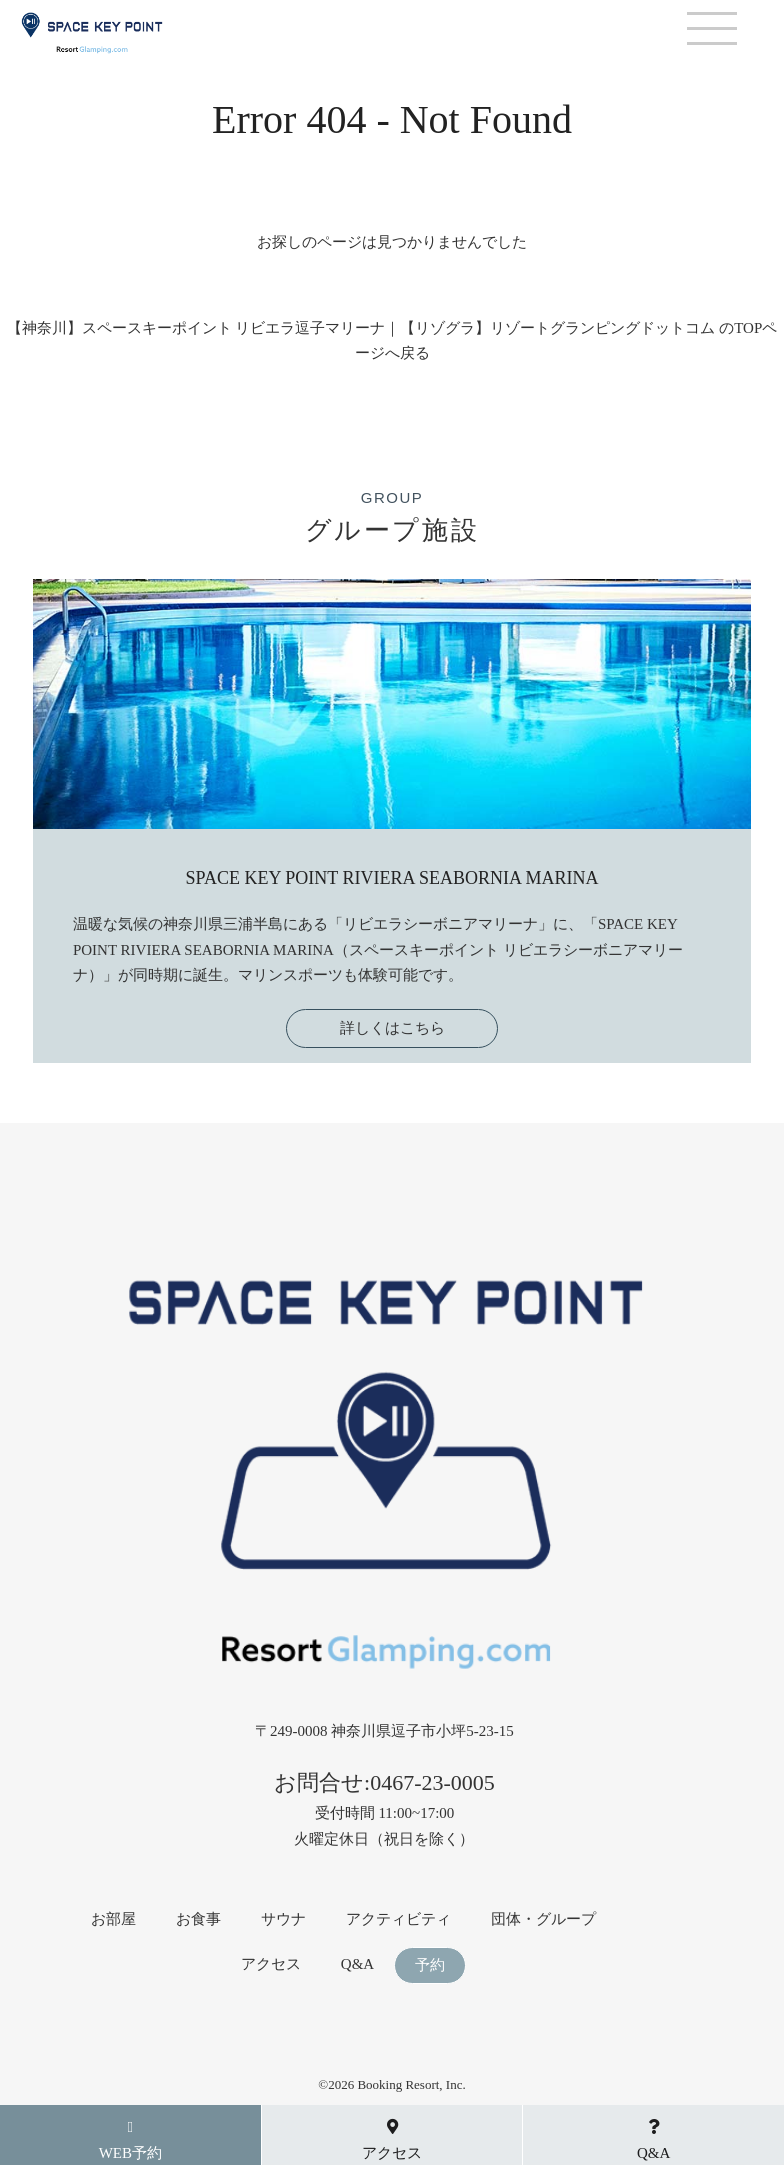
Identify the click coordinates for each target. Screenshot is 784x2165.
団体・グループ (543, 1919)
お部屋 (113, 1919)
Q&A (357, 1964)
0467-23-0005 (432, 1782)
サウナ (283, 1919)
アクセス (271, 1964)
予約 (430, 1965)
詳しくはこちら (392, 1028)
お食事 (198, 1919)
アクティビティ (398, 1919)
